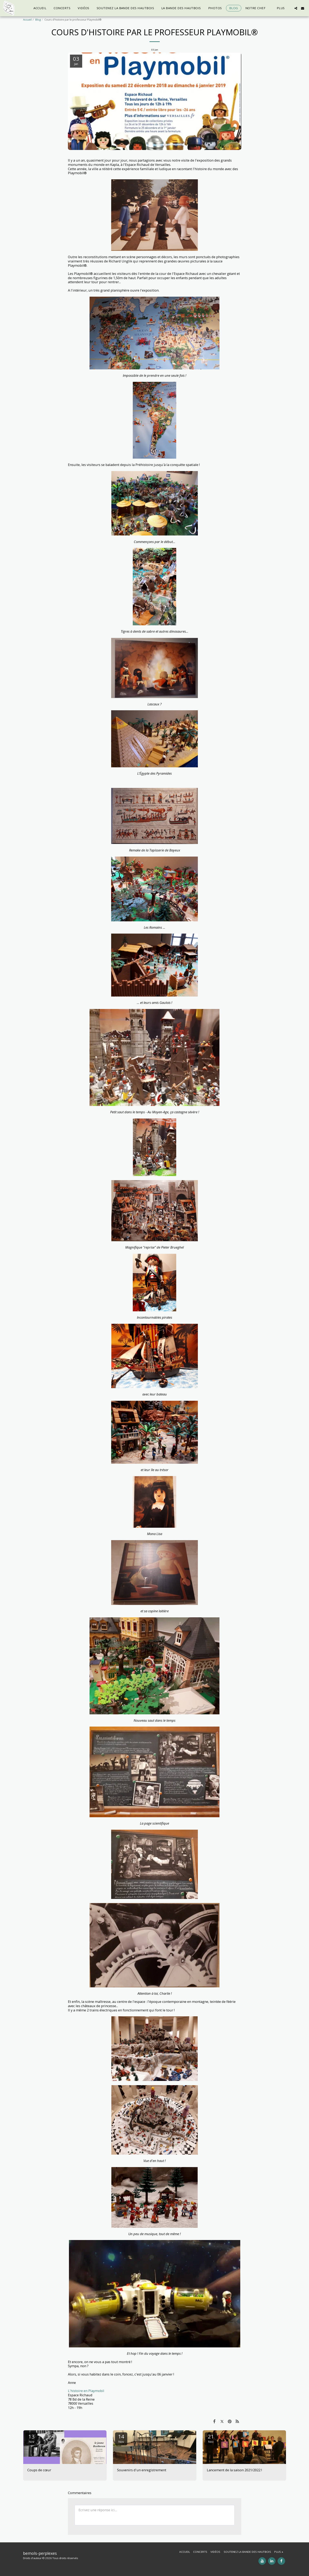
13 (31, 2438)
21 (211, 2438)
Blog (38, 19)
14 (121, 2438)
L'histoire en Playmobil (86, 2390)
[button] (257, 8)
